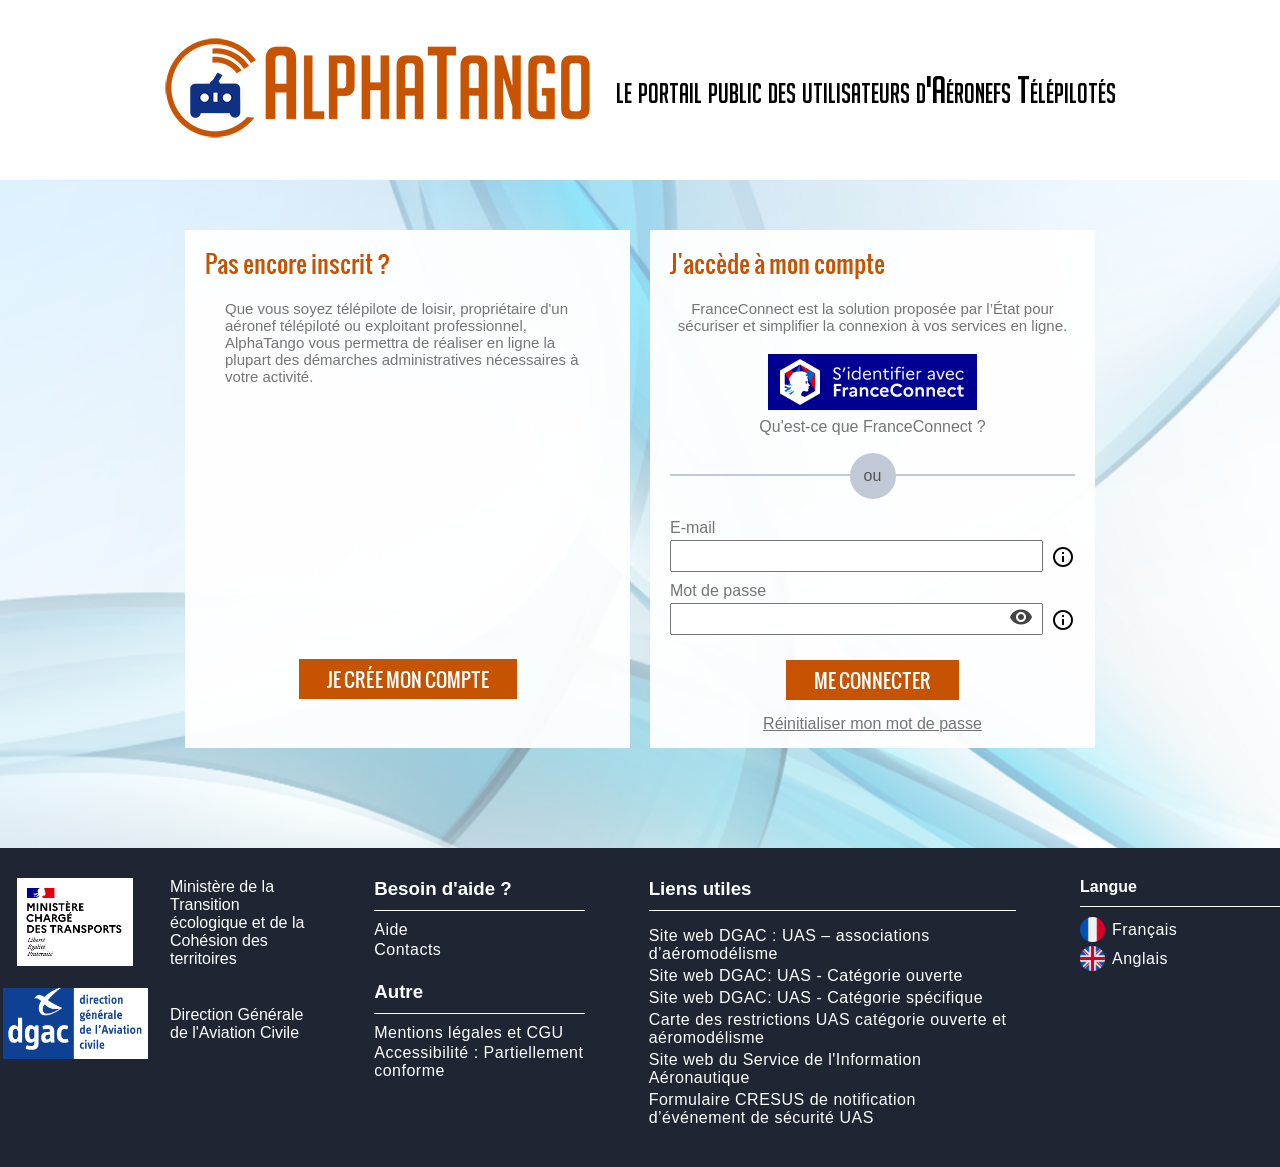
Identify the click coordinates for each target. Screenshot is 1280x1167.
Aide (391, 929)
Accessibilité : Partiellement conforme (478, 1061)
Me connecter (872, 680)
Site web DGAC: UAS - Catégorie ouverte (806, 975)
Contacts (407, 949)
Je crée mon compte (408, 679)
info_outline (1063, 557)
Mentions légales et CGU (468, 1032)
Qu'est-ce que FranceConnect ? (872, 426)
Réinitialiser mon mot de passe (872, 723)
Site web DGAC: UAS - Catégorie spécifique (816, 997)
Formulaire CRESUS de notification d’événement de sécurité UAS (782, 1108)
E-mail (692, 527)
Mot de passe (718, 590)
